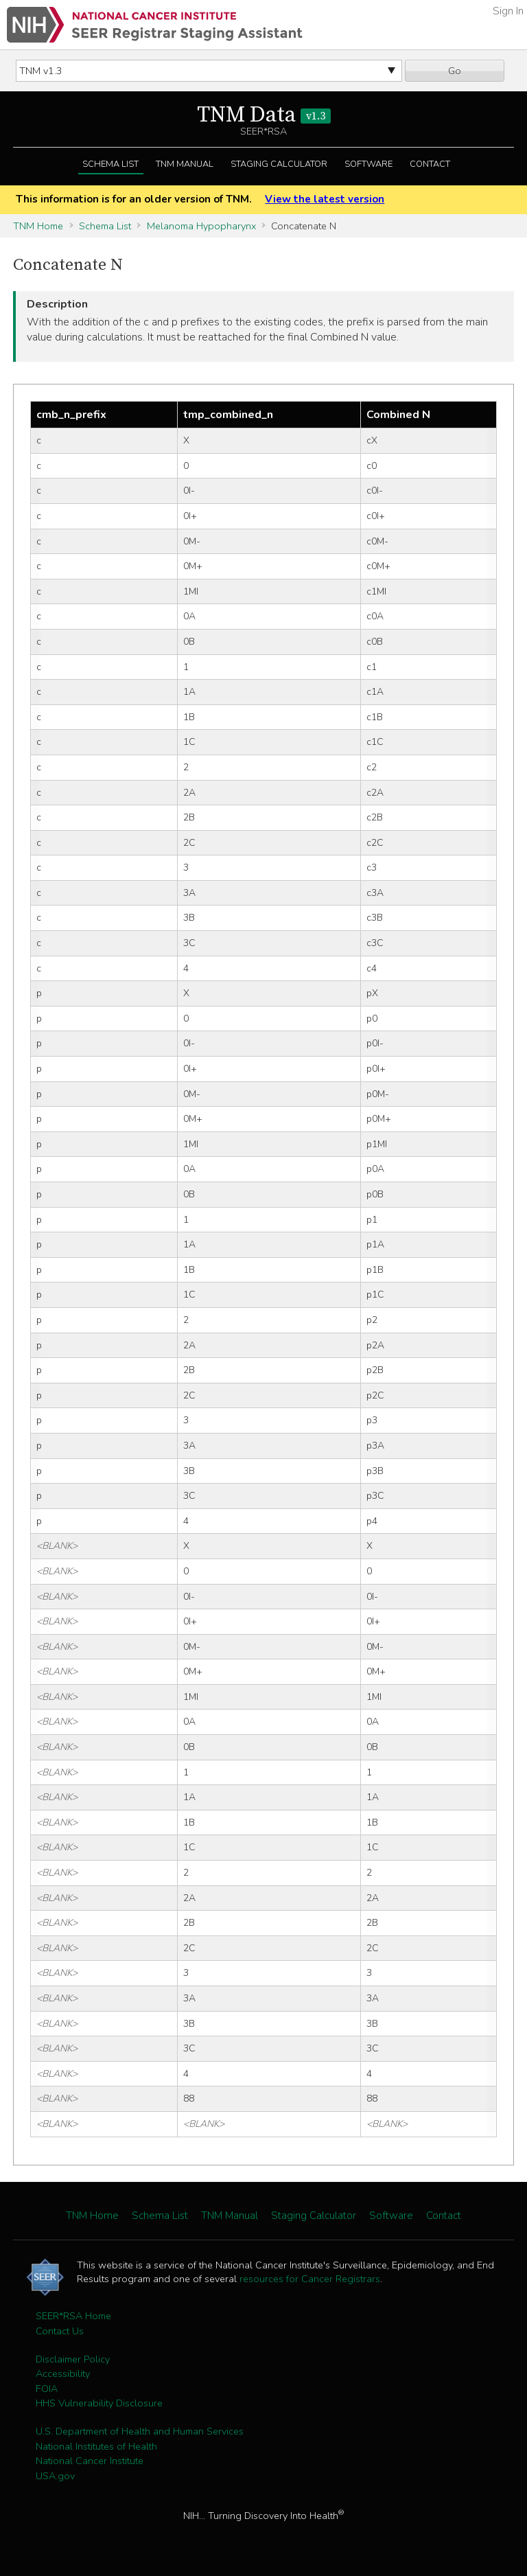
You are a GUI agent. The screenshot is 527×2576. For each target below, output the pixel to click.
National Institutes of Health (96, 2446)
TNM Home (38, 226)
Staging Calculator (279, 164)
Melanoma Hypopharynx (201, 226)
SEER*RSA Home (73, 2316)
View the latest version (324, 199)
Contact (430, 164)
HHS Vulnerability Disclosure (99, 2403)
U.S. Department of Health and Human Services (140, 2431)
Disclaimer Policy (73, 2359)
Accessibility (63, 2373)
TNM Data (264, 115)
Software (368, 164)
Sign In (508, 11)
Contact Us (60, 2331)
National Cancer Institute (89, 2461)
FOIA (47, 2388)
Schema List (110, 164)
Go (454, 71)
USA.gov (55, 2476)
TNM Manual (184, 164)
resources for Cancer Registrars (309, 2279)
